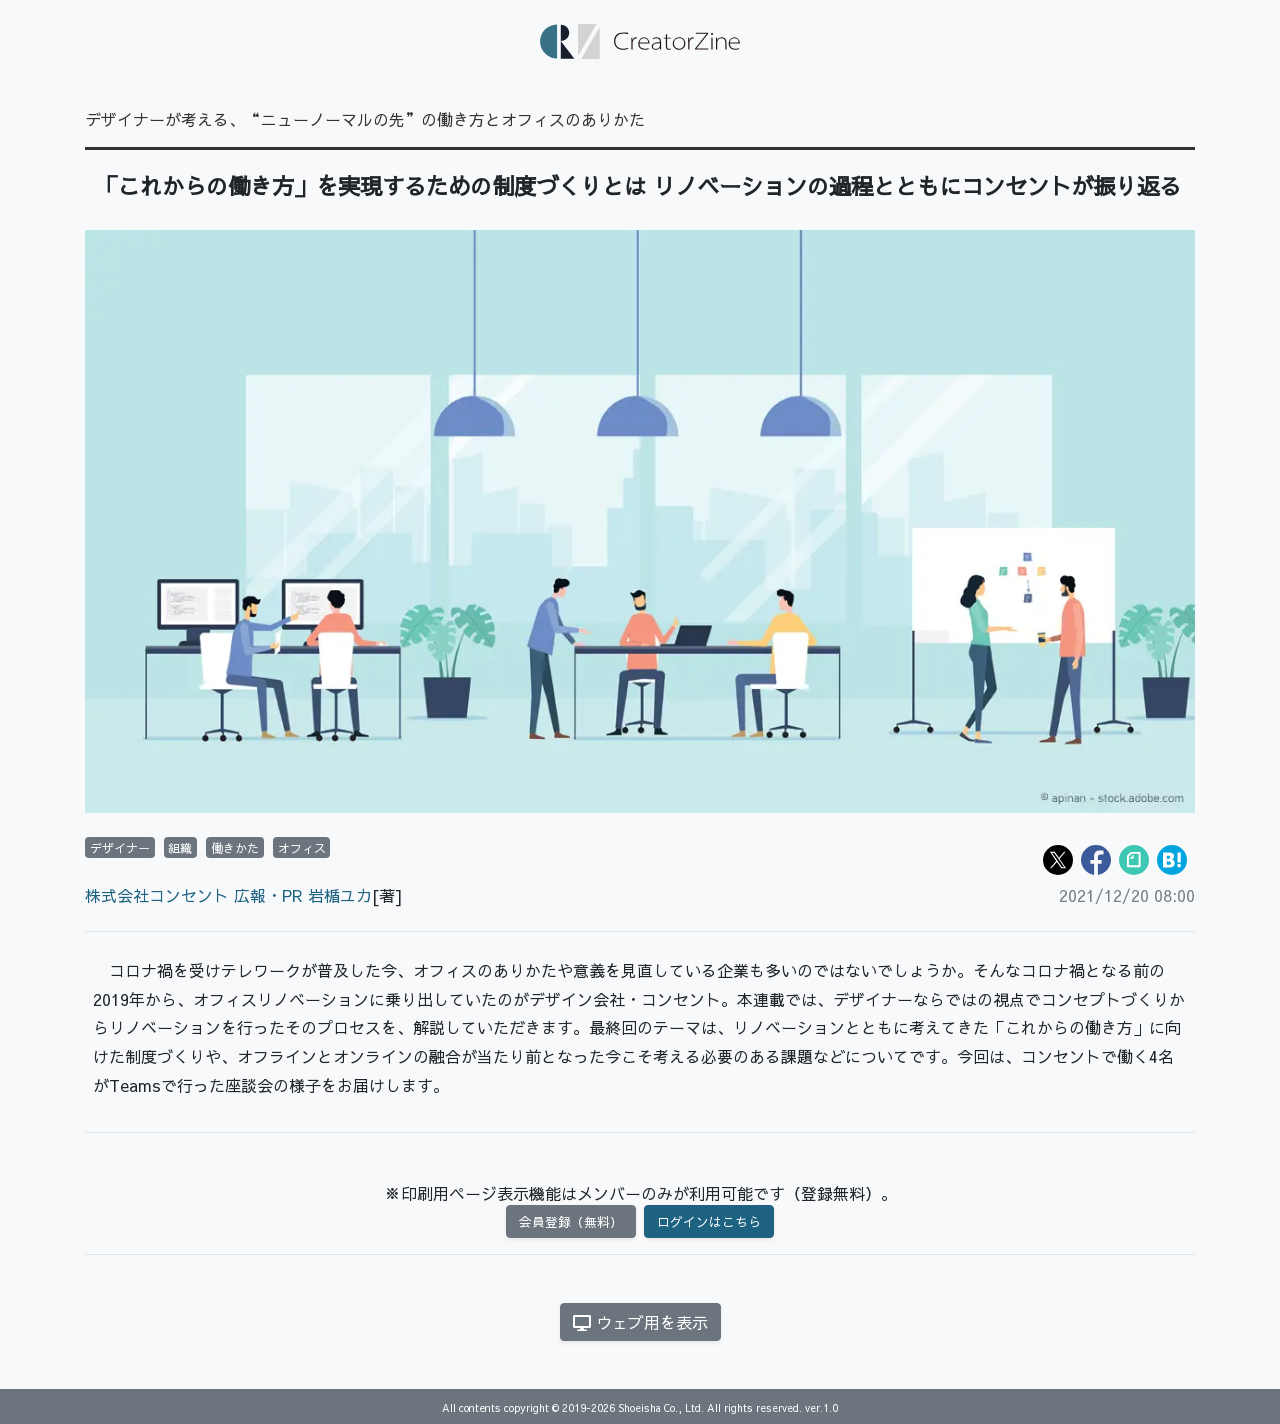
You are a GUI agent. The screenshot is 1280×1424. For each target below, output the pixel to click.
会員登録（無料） (571, 1221)
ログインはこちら (709, 1221)
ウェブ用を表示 (640, 1322)
